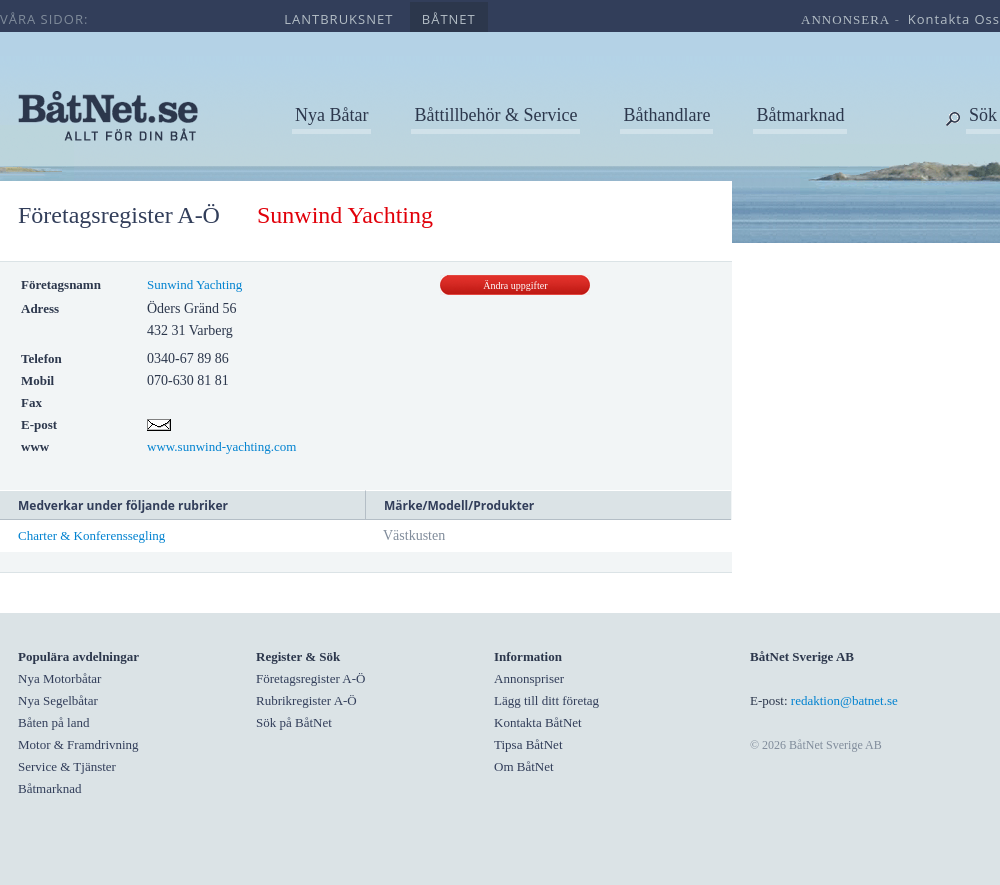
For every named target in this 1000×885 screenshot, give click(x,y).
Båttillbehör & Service (495, 115)
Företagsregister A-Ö (119, 215)
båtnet (449, 19)
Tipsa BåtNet (528, 744)
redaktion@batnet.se (844, 700)
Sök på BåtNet (294, 722)
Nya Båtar (331, 115)
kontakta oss (954, 19)
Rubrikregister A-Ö (306, 700)
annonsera (845, 19)
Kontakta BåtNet (538, 722)
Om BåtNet (524, 766)
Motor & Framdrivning (78, 744)
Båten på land (53, 722)
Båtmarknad (800, 115)
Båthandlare (666, 115)
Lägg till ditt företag (546, 700)
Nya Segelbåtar (58, 700)
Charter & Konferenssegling (91, 535)
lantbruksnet (338, 19)
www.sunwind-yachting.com (221, 446)
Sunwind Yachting (194, 284)
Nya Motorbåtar (59, 678)
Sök (983, 115)
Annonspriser (529, 678)
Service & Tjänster (67, 766)
